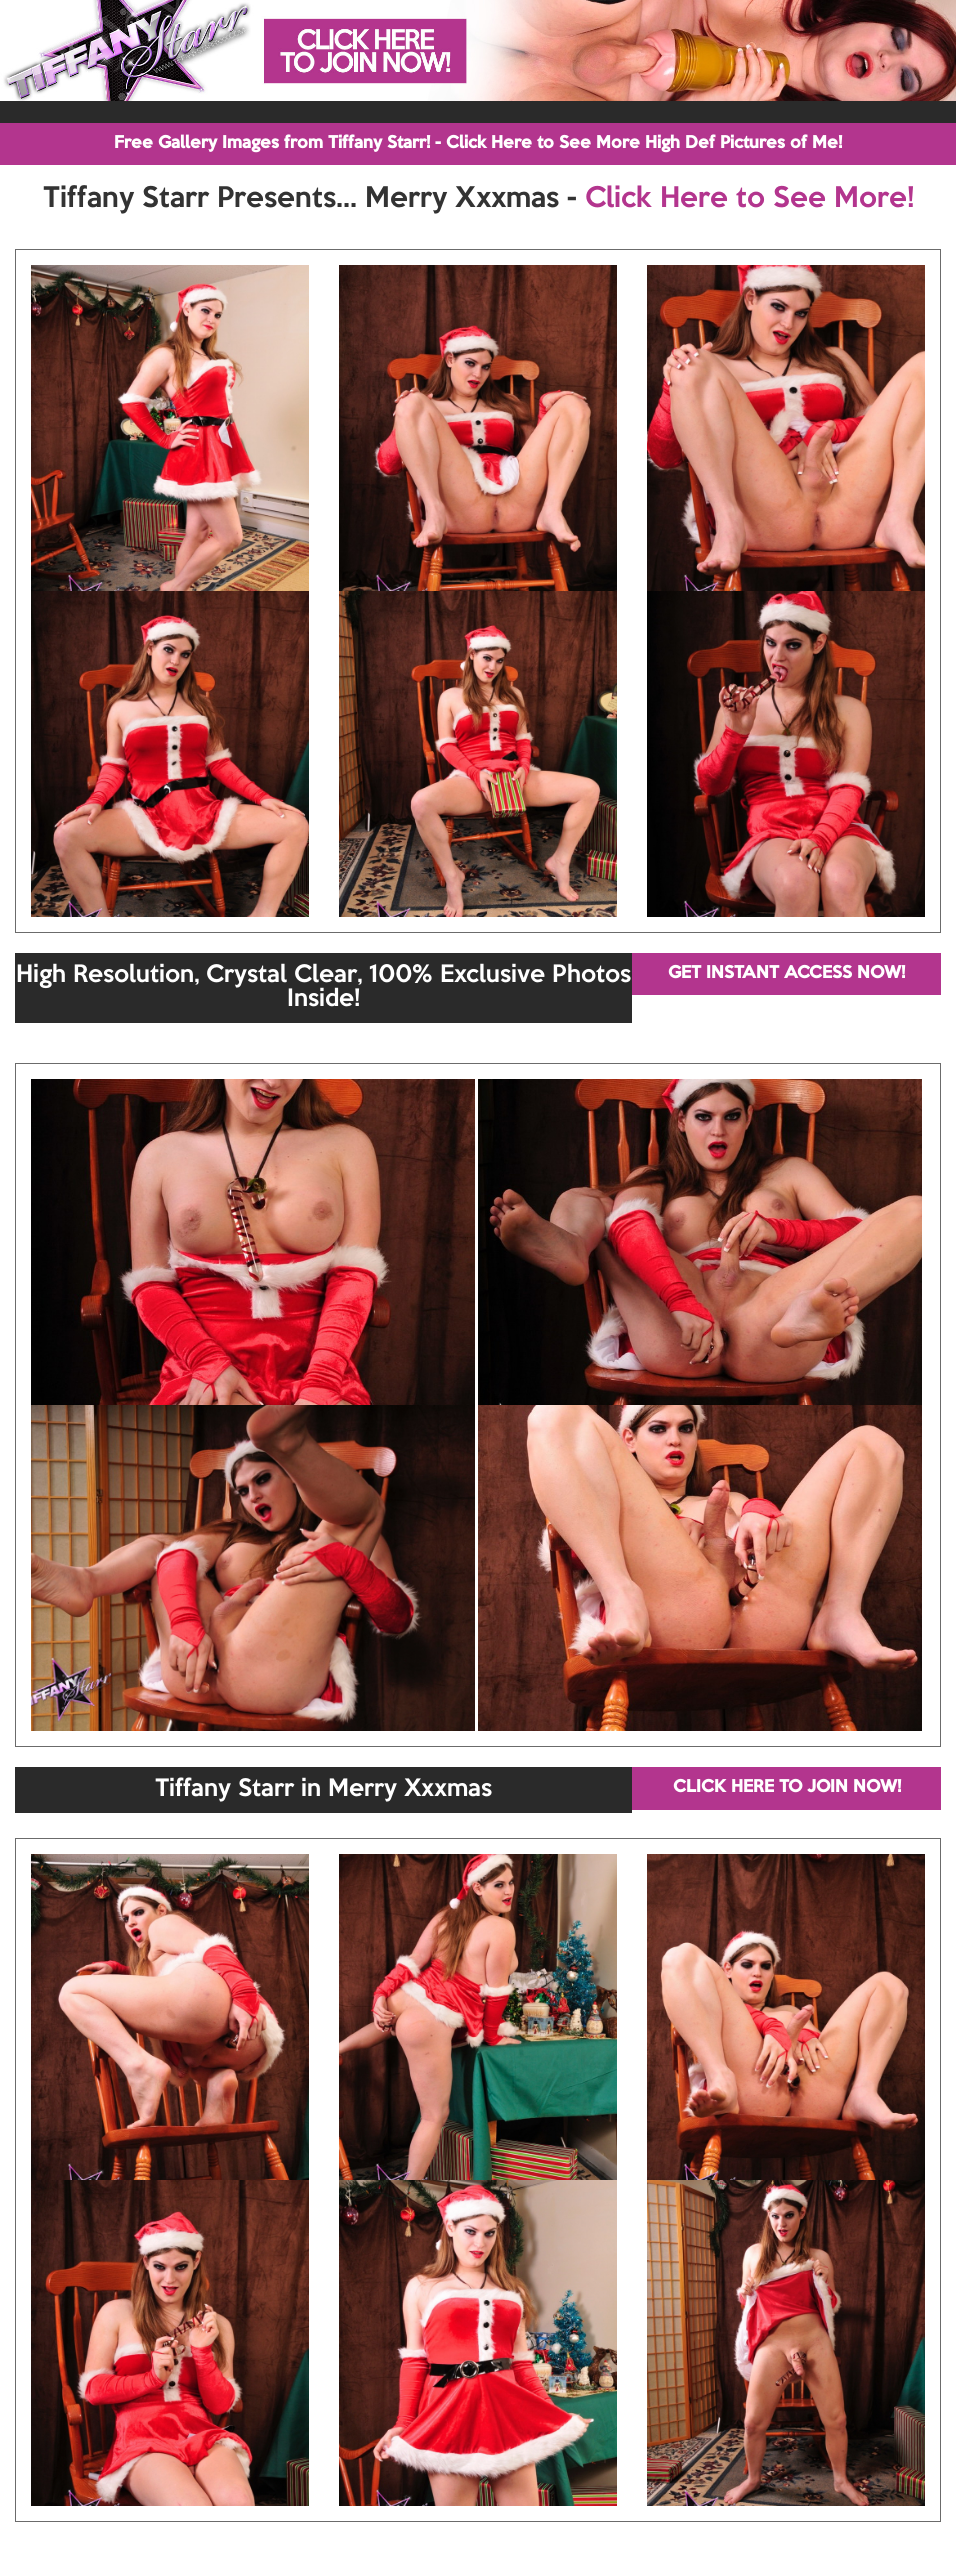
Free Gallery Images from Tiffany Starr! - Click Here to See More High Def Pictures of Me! (478, 143)
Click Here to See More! (749, 199)
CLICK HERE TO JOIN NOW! (787, 1787)
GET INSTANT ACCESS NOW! (786, 973)
